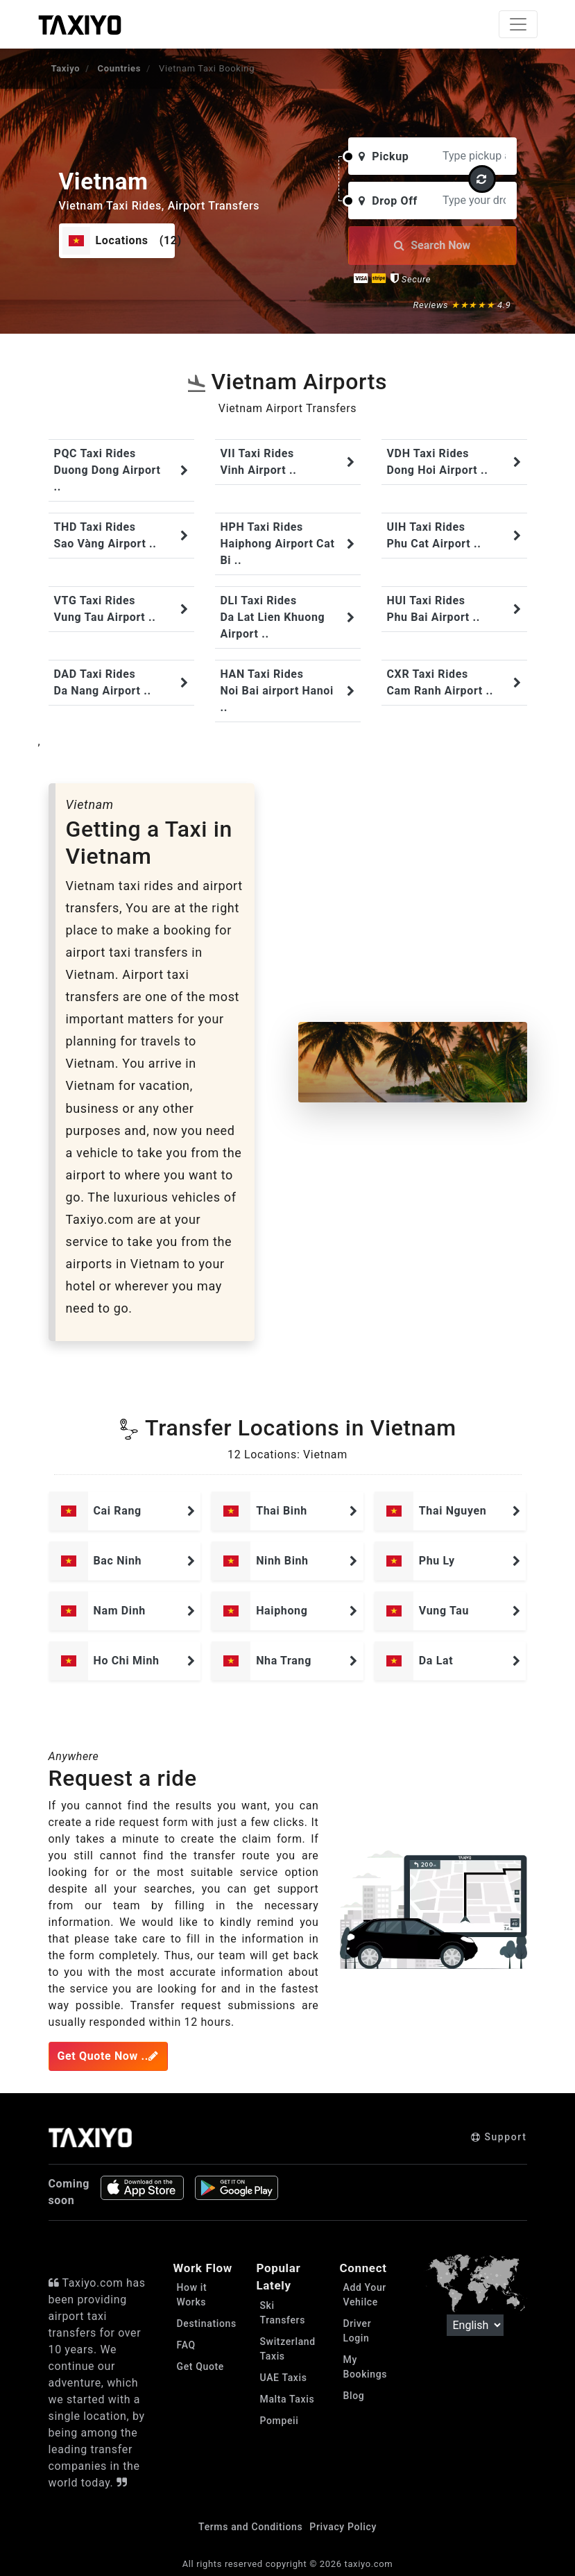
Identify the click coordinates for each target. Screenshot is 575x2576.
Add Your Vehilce (364, 2295)
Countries (119, 68)
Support (499, 2136)
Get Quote (200, 2366)
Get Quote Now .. (108, 2056)
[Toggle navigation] (518, 24)
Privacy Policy (343, 2526)
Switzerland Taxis (288, 2349)
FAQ (186, 2345)
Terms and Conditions (250, 2526)
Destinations (206, 2323)
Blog (354, 2395)
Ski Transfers (282, 2313)
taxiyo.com (369, 2564)
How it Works (192, 2295)
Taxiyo (65, 68)
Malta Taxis (287, 2399)
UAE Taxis (283, 2377)
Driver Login (357, 2331)
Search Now (432, 245)
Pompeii (279, 2420)
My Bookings (365, 2367)
